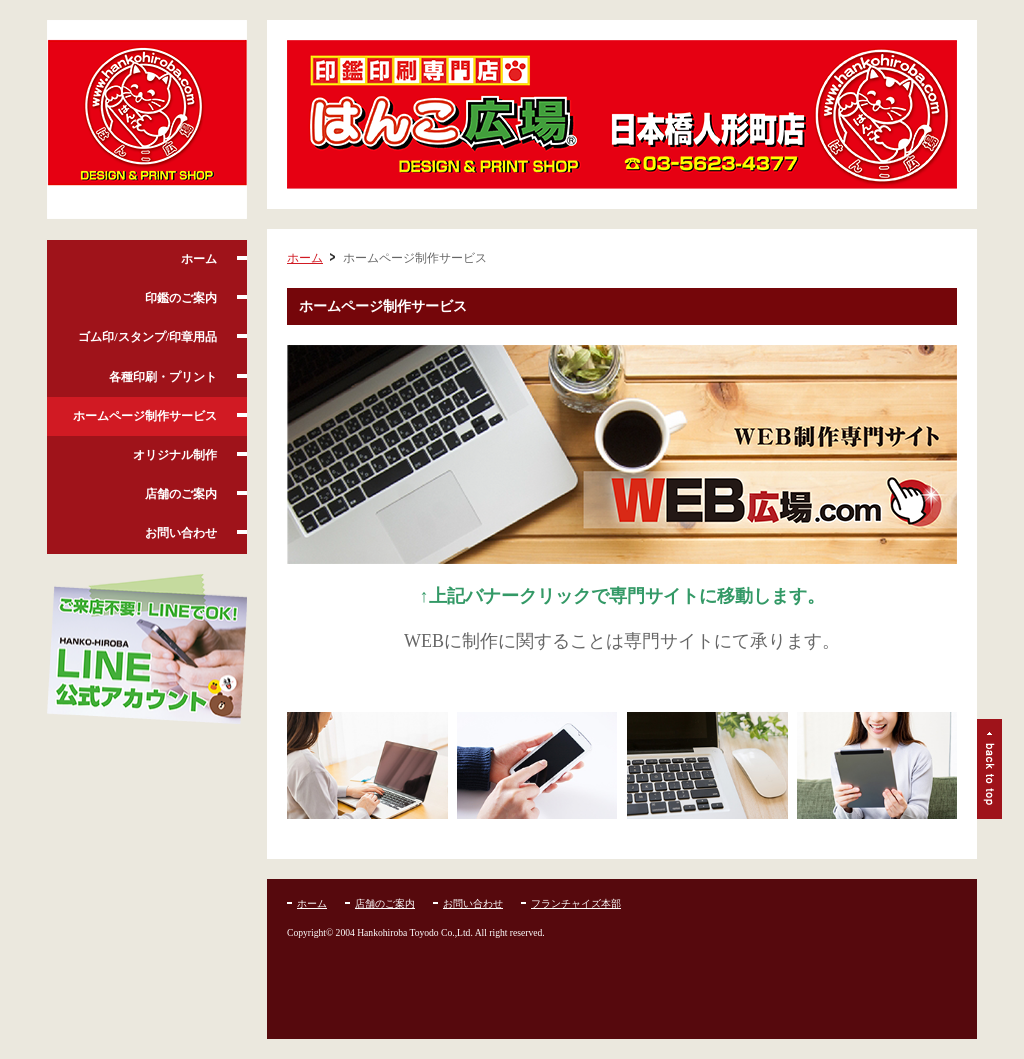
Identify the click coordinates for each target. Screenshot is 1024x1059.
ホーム (199, 259)
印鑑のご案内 (181, 298)
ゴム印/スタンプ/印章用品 (147, 337)
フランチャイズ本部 (576, 903)
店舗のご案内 (181, 494)
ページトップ (989, 769)
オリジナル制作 (175, 455)
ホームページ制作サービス (145, 416)
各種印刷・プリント (163, 377)
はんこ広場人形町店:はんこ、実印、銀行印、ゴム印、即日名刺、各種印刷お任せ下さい (147, 120)
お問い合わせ (181, 533)
